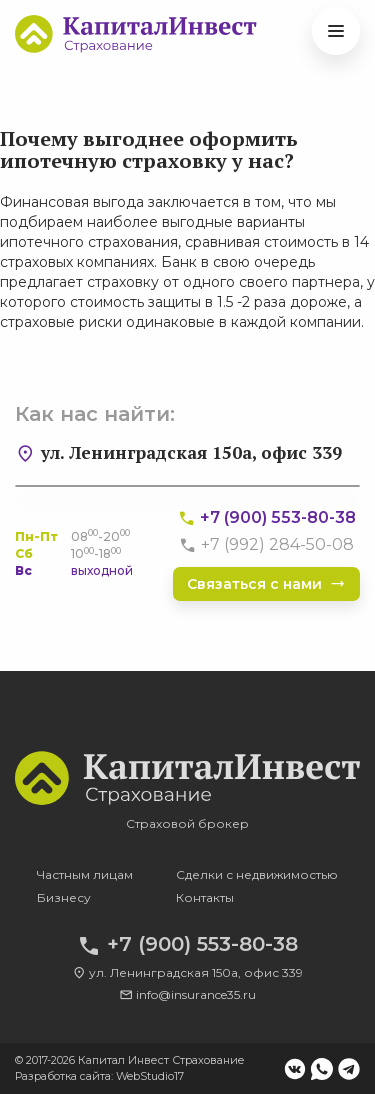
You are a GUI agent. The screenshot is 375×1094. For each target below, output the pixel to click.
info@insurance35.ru (187, 994)
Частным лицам (85, 874)
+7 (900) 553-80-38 (266, 517)
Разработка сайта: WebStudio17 (99, 1076)
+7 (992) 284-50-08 (266, 544)
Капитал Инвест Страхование (161, 1060)
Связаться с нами (266, 584)
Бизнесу (64, 897)
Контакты (205, 897)
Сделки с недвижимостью (257, 874)
